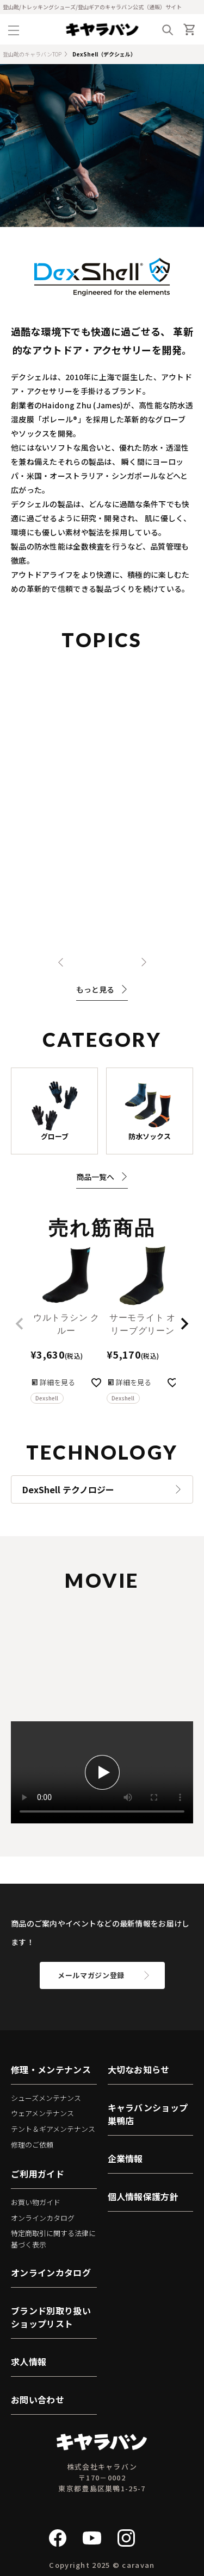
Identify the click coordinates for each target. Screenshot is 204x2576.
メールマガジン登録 (91, 1975)
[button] (19, 1324)
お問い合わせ (37, 2399)
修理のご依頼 (32, 2144)
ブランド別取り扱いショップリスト (51, 2317)
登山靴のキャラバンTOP (32, 54)
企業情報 (125, 2158)
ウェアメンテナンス (42, 2113)
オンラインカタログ (43, 2218)
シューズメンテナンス (46, 2098)
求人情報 (28, 2361)
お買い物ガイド (35, 2202)
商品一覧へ (102, 1176)
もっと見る (102, 989)
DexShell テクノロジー (68, 1489)
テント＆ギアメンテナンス (53, 2129)
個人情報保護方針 (143, 2196)
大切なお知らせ (139, 2069)
